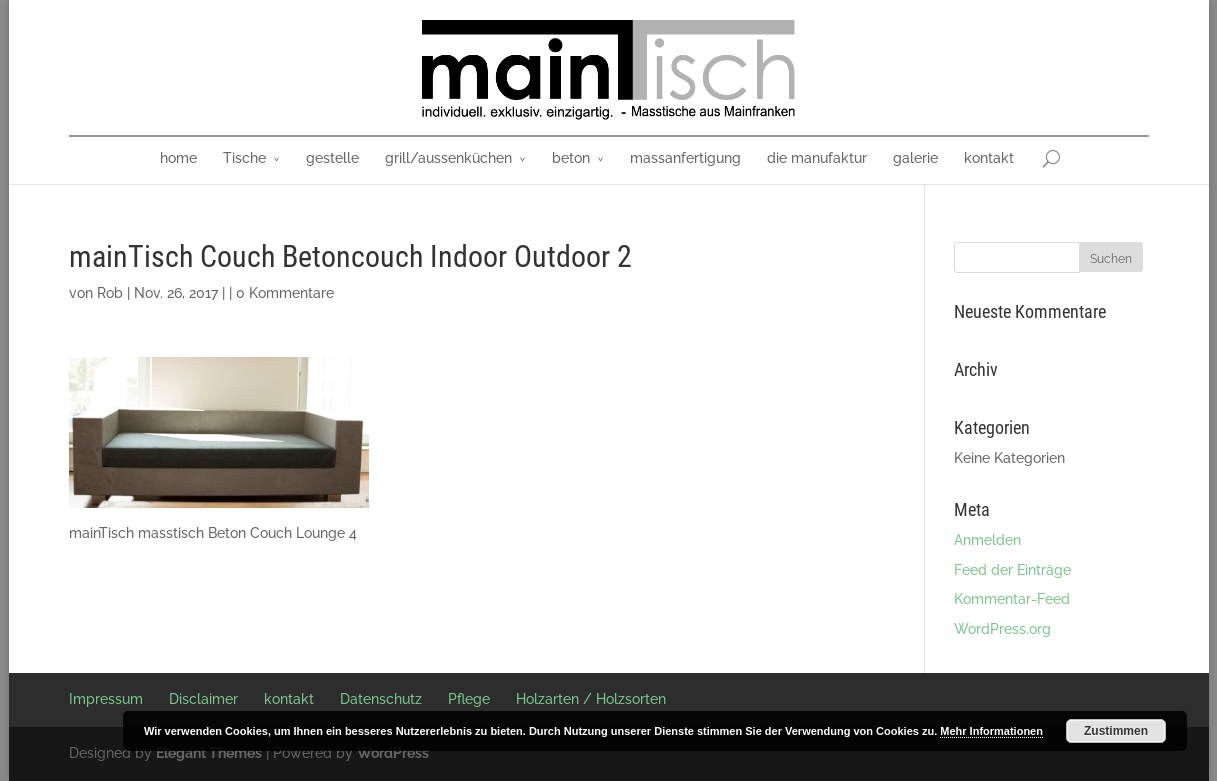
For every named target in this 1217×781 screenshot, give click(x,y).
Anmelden (987, 540)
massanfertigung (685, 158)
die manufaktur (817, 158)
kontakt (989, 158)
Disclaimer (203, 699)
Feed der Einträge (1012, 570)
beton (571, 158)
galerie (915, 158)
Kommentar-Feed (1012, 599)
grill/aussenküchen (448, 158)
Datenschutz (381, 699)
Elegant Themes (209, 753)
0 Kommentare (285, 293)
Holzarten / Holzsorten (591, 699)
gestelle (332, 158)
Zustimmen (1116, 731)
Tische (244, 158)
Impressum (106, 699)
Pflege (469, 699)
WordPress (393, 753)
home (178, 158)
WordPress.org (1002, 629)
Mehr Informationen (991, 731)
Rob (110, 293)
